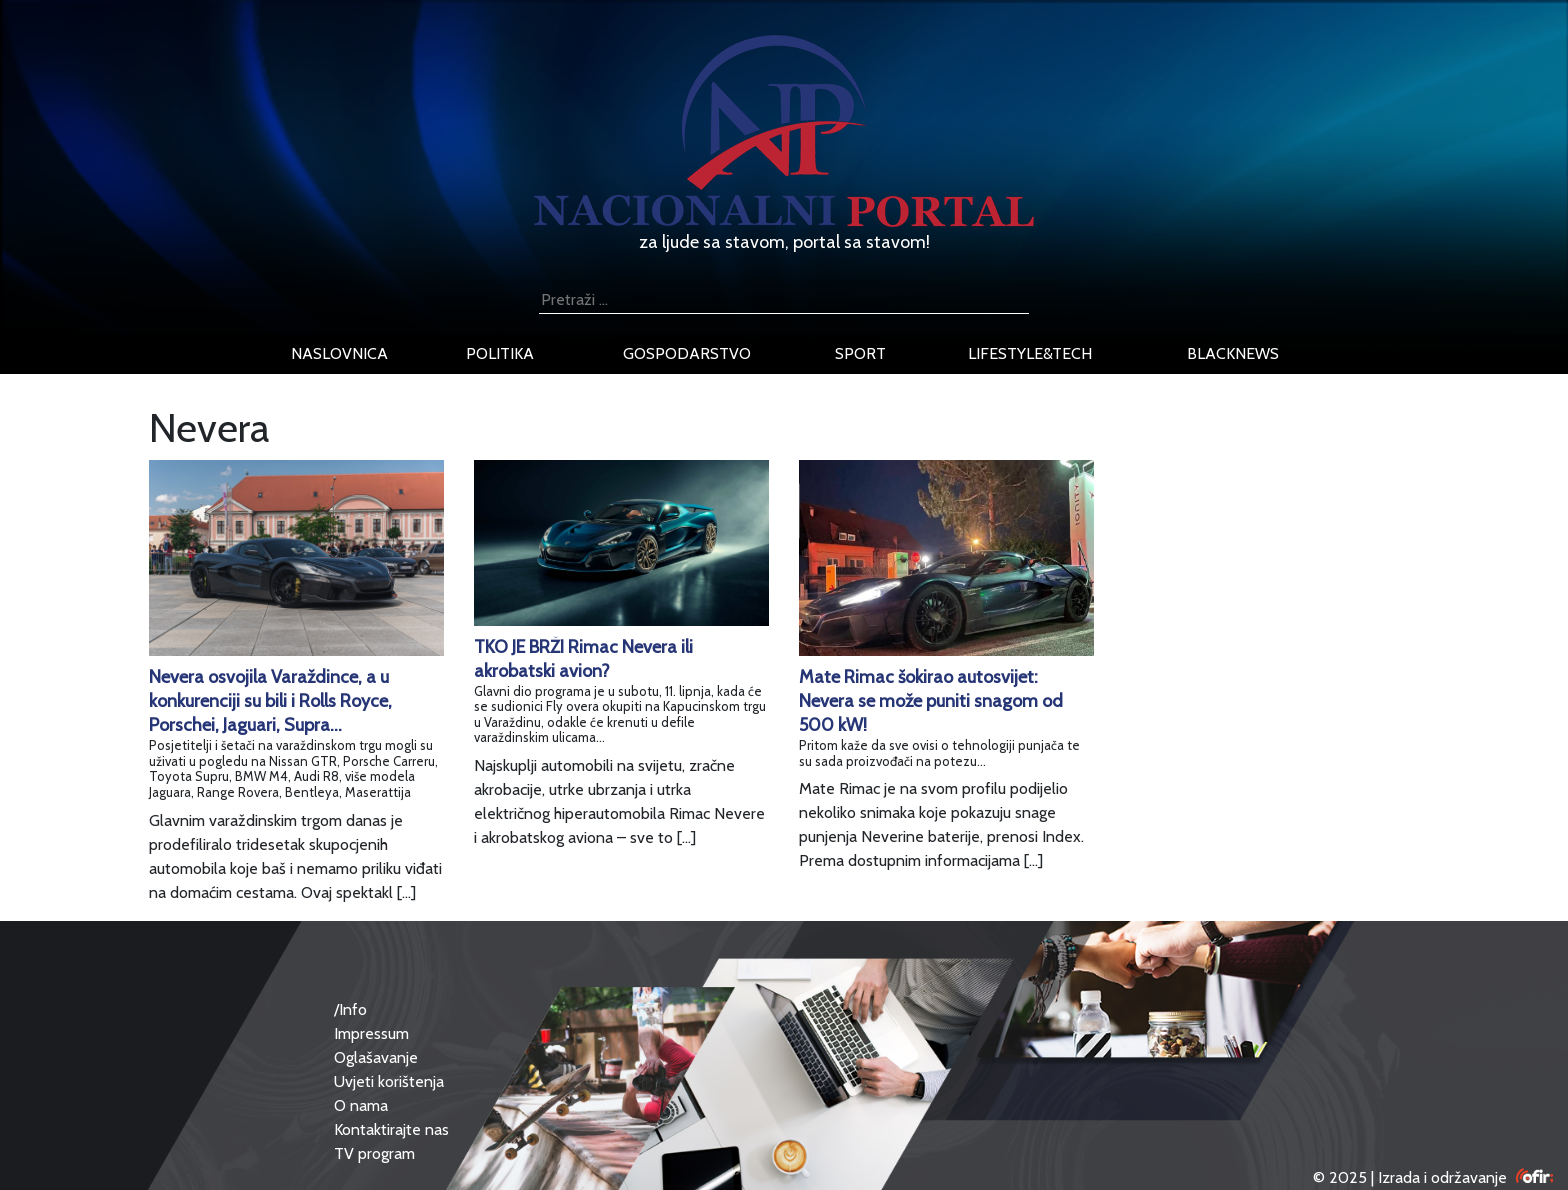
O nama (361, 1105)
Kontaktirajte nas (391, 1129)
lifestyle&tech (1030, 353)
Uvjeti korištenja (389, 1081)
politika (500, 353)
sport (860, 353)
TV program (374, 1153)
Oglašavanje (376, 1057)
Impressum (371, 1033)
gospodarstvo (687, 353)
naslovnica (339, 353)
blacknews (1233, 353)
